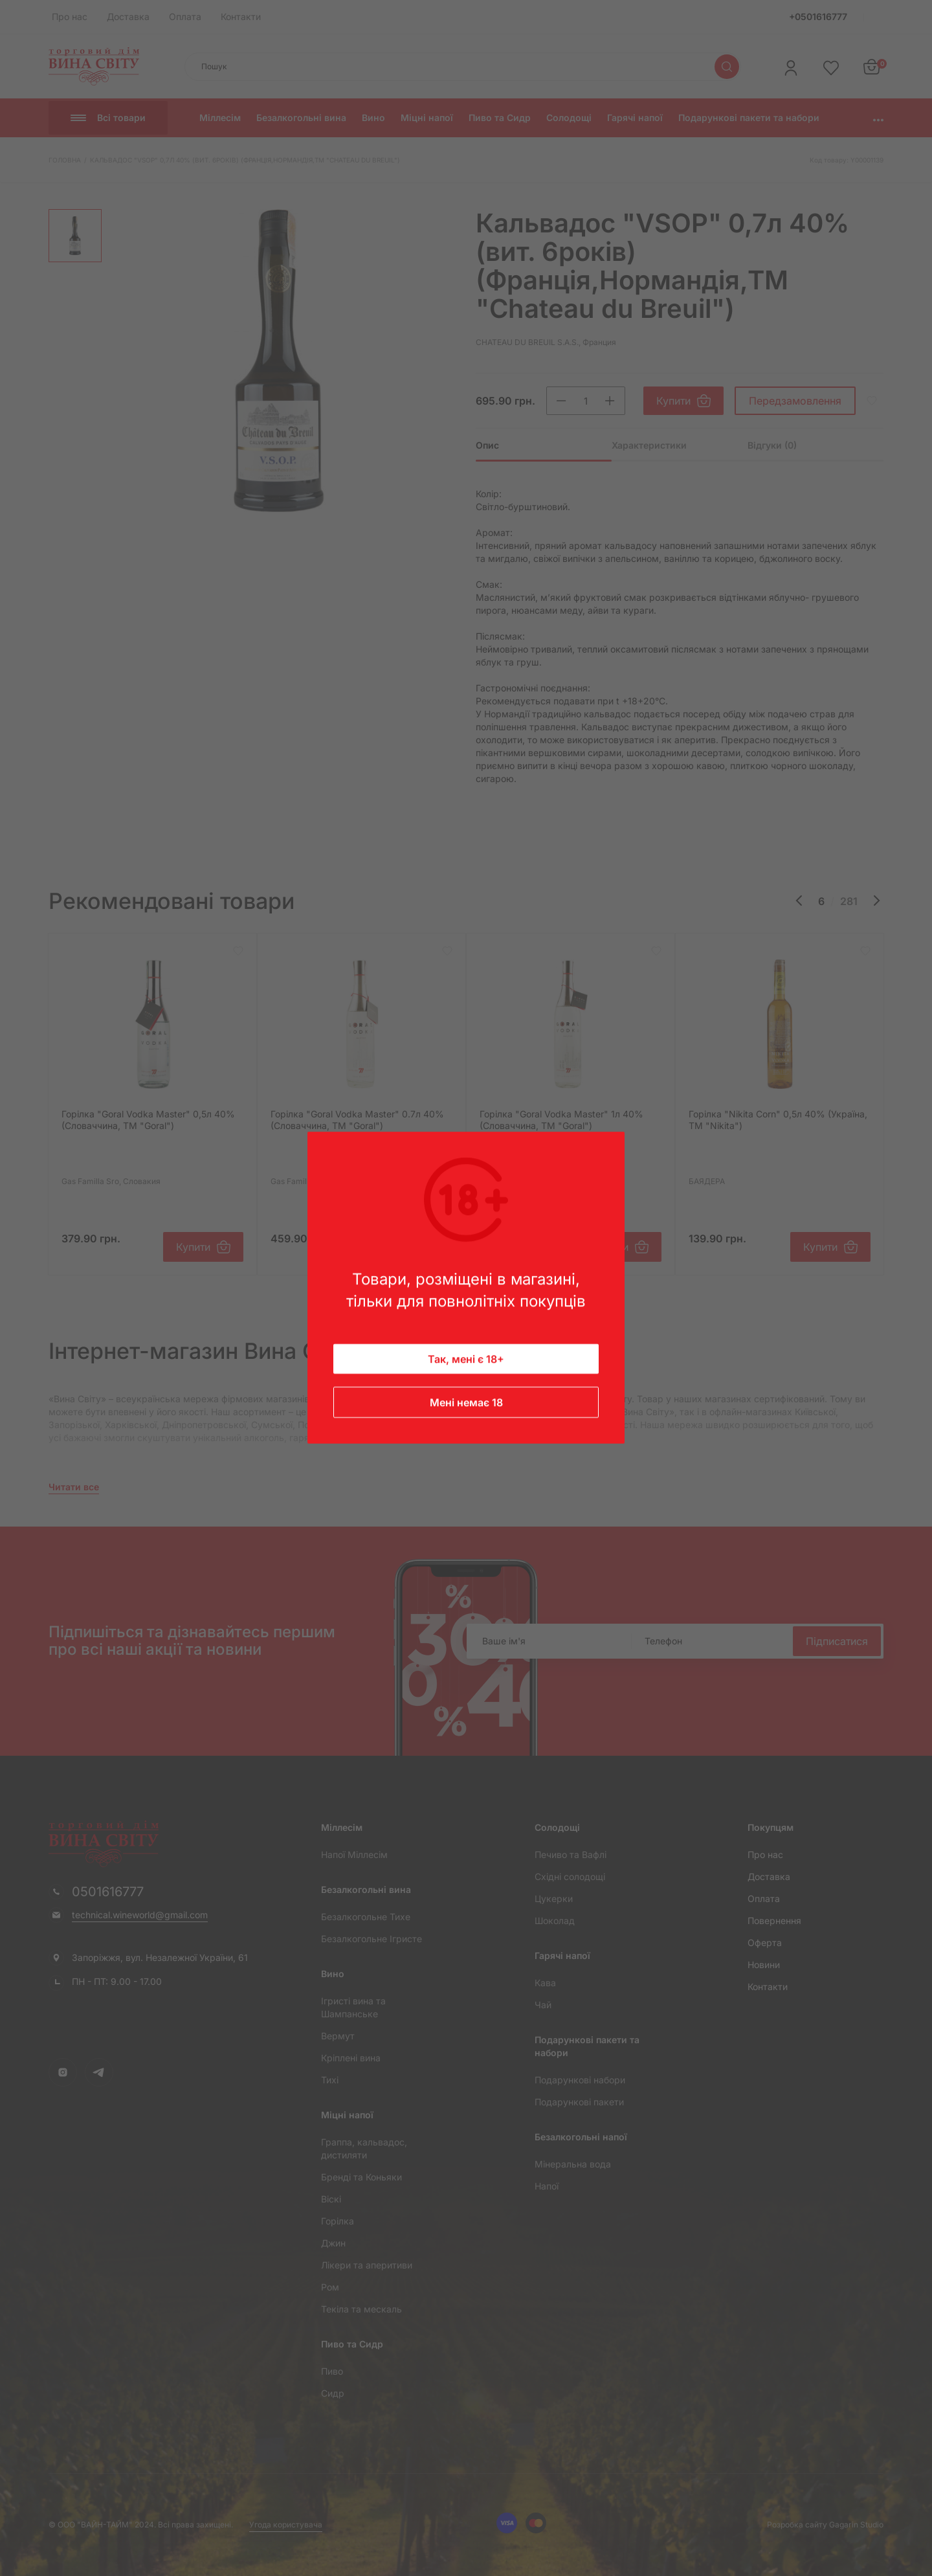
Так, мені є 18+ (466, 1359)
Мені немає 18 (466, 1402)
